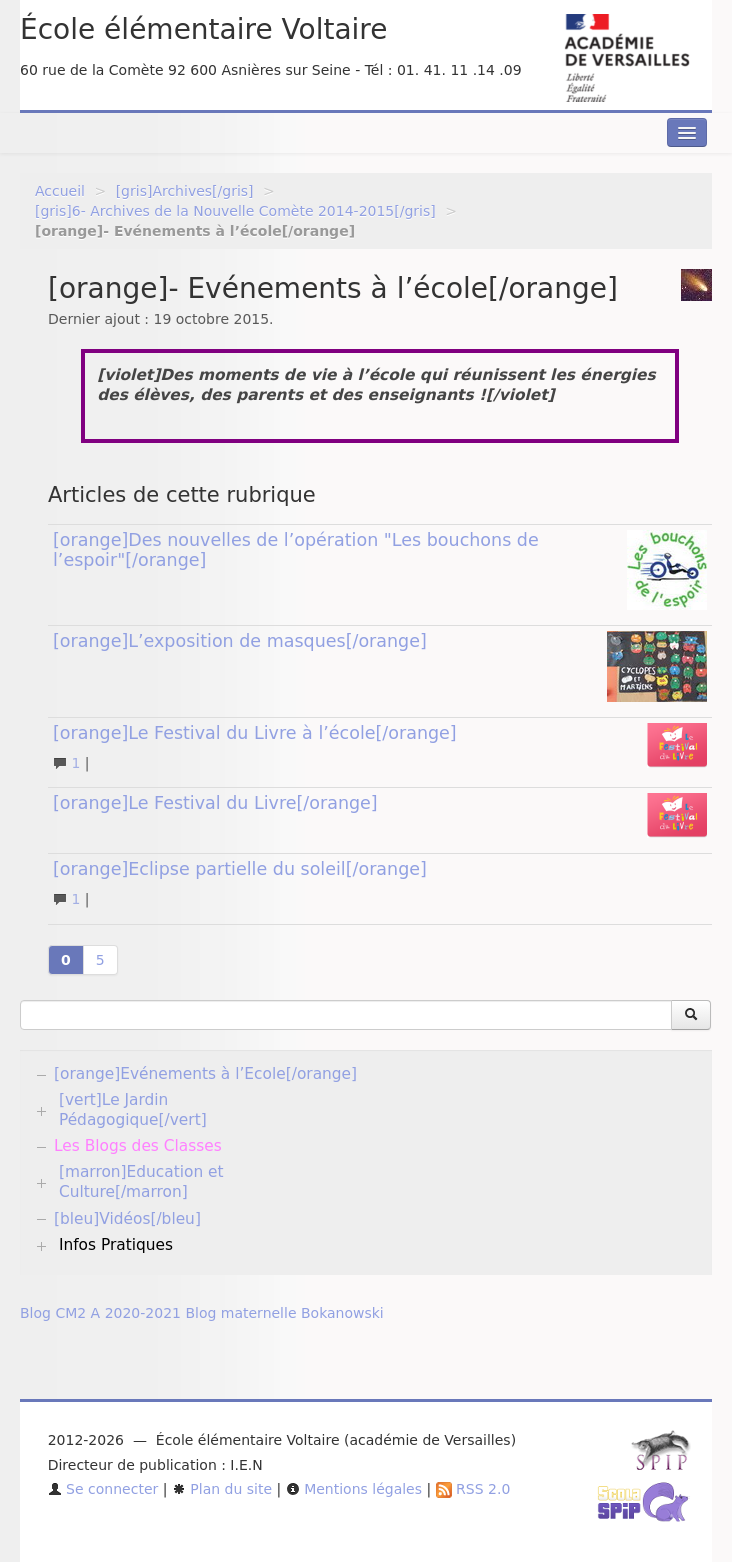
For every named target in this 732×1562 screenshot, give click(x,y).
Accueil (60, 191)
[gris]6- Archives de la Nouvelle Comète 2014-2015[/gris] (235, 211)
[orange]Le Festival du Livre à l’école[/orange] (255, 733)
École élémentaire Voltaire (203, 29)
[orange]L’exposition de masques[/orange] (240, 641)
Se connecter (103, 1489)
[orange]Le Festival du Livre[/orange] (215, 803)
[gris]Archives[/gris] (185, 191)
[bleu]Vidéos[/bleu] (127, 1219)
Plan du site (222, 1489)
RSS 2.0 (473, 1489)
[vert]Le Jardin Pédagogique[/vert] (133, 1110)
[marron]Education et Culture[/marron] (141, 1182)
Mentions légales (354, 1489)
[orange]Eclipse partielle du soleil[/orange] (240, 869)
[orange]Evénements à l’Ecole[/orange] (205, 1074)
